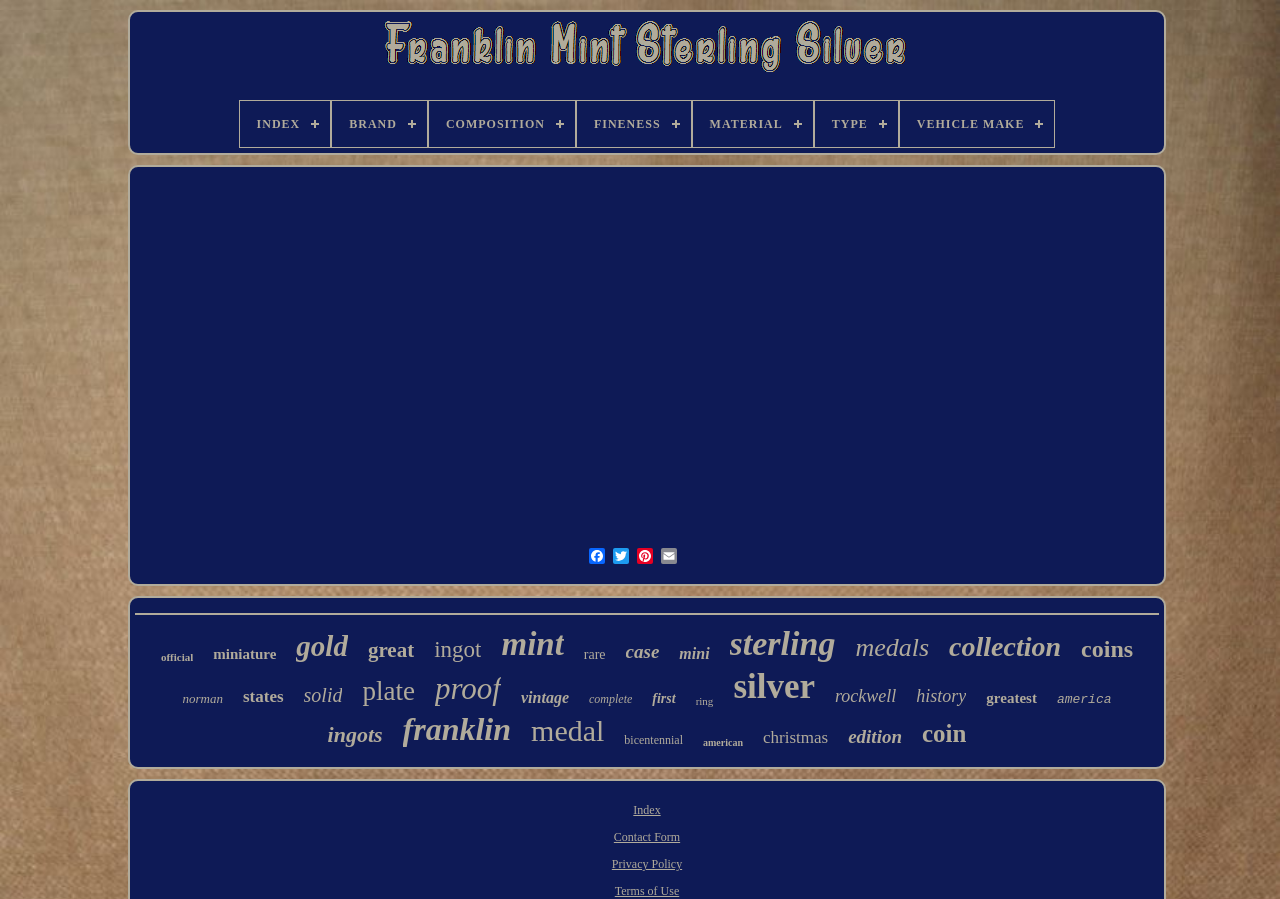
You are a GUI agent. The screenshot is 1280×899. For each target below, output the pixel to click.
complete (610, 699)
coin (944, 733)
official (177, 657)
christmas (795, 737)
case (643, 651)
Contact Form (647, 837)
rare (595, 654)
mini (694, 653)
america (1084, 699)
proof (468, 688)
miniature (244, 654)
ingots (355, 734)
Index (646, 810)
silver (774, 686)
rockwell (865, 696)
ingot (457, 649)
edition (875, 736)
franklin (457, 729)
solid (323, 695)
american (723, 742)
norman (203, 698)
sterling (783, 643)
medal (567, 730)
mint (532, 644)
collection (1005, 646)
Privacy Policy (647, 864)
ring (705, 701)
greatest (1011, 698)
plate (388, 691)
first (663, 698)
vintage (545, 697)
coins (1107, 649)
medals (892, 647)
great (391, 650)
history (941, 696)
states (263, 696)
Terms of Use (647, 891)
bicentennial (653, 740)
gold (322, 646)
